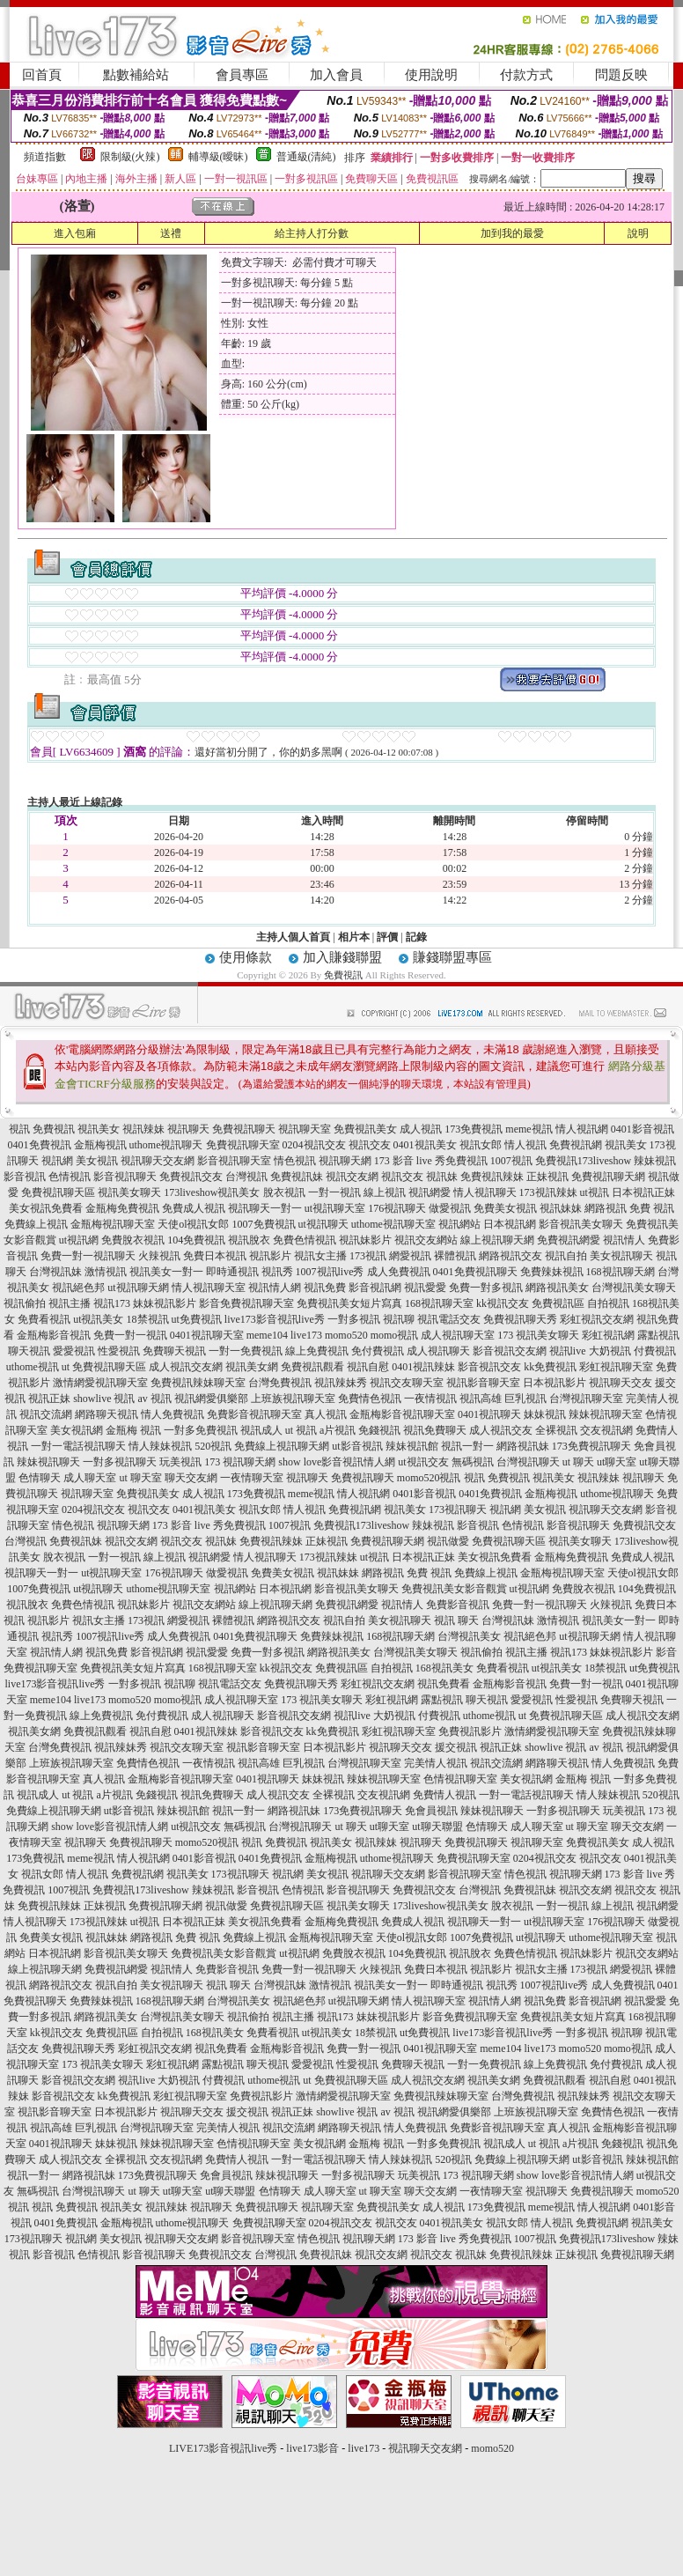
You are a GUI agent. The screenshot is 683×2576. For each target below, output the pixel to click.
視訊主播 (69, 1303)
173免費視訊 (473, 1129)
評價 (387, 937)
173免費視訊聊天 (591, 1446)
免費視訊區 (558, 1303)
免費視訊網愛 (568, 1240)
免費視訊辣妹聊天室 (198, 1383)
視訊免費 (325, 1287)
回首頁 (42, 75)
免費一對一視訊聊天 (88, 1256)
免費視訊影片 (470, 1731)
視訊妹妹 (561, 1208)
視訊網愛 (429, 1192)
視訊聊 (399, 1319)
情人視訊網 (581, 1129)
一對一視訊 (334, 1192)
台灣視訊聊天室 (586, 1398)
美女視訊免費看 (46, 1208)
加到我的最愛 (512, 233)
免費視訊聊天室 (243, 1145)
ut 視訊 (301, 1430)
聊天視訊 (29, 1351)
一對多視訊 (353, 1319)
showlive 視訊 (104, 1398)
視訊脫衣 (249, 1240)
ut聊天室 (616, 1462)
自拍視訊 (608, 1303)
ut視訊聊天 (323, 1224)
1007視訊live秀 (330, 1272)
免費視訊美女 (365, 1129)
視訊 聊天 (456, 1620)
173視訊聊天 (458, 1509)
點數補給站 (136, 75)
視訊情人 (624, 1240)
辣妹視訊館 (412, 1446)
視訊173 (111, 1303)
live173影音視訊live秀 (274, 1319)
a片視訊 (337, 1430)
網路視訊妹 (522, 1446)
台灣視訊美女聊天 (633, 1287)
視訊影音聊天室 (483, 1383)
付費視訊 (655, 1351)
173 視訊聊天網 (239, 1462)
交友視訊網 (606, 1430)
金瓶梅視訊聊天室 (112, 1224)
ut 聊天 (578, 1462)
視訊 (19, 1129)
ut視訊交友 (423, 1462)
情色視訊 (295, 1161)
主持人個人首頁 (293, 937)
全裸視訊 (556, 1430)
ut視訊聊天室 (335, 1208)
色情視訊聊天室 (460, 1779)
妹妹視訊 (545, 1414)
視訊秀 (277, 1272)
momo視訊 (395, 1335)
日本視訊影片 (554, 1383)
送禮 (170, 233)
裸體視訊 (455, 1256)
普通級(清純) (306, 157)
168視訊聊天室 (439, 1303)
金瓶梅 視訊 (133, 1430)
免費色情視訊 (304, 1240)
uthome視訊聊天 (166, 1145)
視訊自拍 (566, 1256)
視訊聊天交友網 (158, 1161)
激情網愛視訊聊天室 (100, 1383)
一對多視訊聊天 (120, 1462)
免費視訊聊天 (243, 1129)
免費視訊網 (575, 1145)
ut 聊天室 (141, 1478)
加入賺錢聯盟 (342, 957)
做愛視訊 (450, 1208)
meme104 (267, 1335)
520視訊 (213, 1446)
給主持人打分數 (312, 233)
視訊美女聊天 (129, 1192)
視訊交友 (370, 1145)
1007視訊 (511, 1161)
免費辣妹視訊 (552, 1272)
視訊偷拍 (25, 1303)
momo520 (346, 1335)
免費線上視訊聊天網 (281, 1446)
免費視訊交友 (191, 1176)
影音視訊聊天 (125, 1176)
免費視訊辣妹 (492, 1176)
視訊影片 (270, 1256)
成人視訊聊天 (438, 1351)
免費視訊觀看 (312, 1367)
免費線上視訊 (36, 1224)
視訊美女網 (251, 1367)
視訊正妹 (49, 1398)
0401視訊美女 (425, 1145)
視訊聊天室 (304, 1129)
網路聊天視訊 (106, 1414)
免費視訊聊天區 (58, 1192)
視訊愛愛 (425, 1287)
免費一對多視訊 (486, 1287)
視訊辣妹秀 (340, 1383)
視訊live (567, 1351)
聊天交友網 (191, 1478)
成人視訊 (421, 1129)
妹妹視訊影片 (164, 1303)
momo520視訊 (429, 1478)
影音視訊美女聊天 (581, 1224)
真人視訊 (326, 1414)
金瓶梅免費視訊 (122, 1208)
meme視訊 (528, 1129)
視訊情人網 (274, 1287)
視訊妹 (442, 1176)
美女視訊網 (76, 1430)
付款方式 (526, 75)
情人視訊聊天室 (209, 1287)
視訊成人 (261, 1430)
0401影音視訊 (642, 1129)
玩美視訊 (180, 1462)
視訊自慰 (368, 1367)
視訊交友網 (352, 1176)
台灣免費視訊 (280, 1383)
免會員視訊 (431, 1811)
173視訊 (367, 1256)
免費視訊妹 (296, 1176)
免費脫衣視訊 (133, 1240)
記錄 (416, 937)
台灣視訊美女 (469, 1636)
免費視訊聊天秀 (520, 1319)
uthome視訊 (32, 1367)
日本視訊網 (509, 1224)
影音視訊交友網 (510, 1351)
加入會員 (336, 75)
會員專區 (242, 75)
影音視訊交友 (489, 1367)
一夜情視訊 (430, 1398)
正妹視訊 (547, 1176)
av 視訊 (155, 1398)
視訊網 (57, 1161)
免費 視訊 (651, 1208)
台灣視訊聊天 (528, 1462)
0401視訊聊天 (489, 1414)
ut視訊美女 (98, 1319)
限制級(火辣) (130, 157)
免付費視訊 (377, 1351)
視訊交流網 (45, 1414)
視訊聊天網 (345, 1161)
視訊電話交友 (449, 1319)
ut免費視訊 (197, 1319)
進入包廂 (75, 233)
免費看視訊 (44, 1319)
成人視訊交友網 (186, 1367)
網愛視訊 (410, 1256)
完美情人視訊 (435, 1763)
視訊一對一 (467, 1446)
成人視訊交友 (500, 1430)
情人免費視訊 (172, 1414)
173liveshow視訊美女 (212, 1192)
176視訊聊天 (397, 1208)
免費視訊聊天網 (608, 1176)
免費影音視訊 (457, 1604)
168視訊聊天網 (620, 1272)
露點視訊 (658, 1335)
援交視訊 (456, 1747)
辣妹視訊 (655, 1161)
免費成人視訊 (193, 1208)
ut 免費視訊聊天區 (104, 1367)
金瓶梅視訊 (100, 1145)
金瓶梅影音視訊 (54, 1335)
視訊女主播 (320, 1256)
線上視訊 (385, 1192)
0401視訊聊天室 (207, 1335)
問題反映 (621, 75)
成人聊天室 (89, 1478)
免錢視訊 (379, 1430)
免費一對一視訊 (130, 1335)
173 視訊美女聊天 (538, 1335)
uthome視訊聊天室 (393, 1224)
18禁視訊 (148, 1319)
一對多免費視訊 (201, 1430)
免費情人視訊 (444, 1795)
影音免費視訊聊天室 (246, 1303)
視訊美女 (98, 1129)
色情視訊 (69, 1176)
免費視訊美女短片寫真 (349, 1303)
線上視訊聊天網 (497, 1240)
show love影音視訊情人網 (336, 1462)
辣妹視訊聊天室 (606, 1414)
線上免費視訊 (317, 1351)
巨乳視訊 (525, 1398)
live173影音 (312, 2448)
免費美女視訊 (505, 1208)
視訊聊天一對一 (265, 1208)
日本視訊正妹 (643, 1192)
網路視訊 (605, 1208)
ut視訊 (594, 1192)
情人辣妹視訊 (160, 1446)
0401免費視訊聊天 (475, 1272)
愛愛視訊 (74, 1351)
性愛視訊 (119, 1351)
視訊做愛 (448, 1541)
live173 (306, 1335)
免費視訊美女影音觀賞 (454, 1589)
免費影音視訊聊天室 (254, 1414)
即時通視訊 (232, 1272)
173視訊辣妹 (548, 1192)
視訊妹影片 (365, 1240)
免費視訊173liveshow (583, 1161)
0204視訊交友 (314, 1145)
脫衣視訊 (284, 1192)
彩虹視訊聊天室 (616, 1367)
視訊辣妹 (143, 1129)
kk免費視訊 (550, 1367)
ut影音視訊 (357, 1446)
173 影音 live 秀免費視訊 (431, 1161)
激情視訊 (105, 1272)
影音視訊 (25, 1176)
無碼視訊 (473, 1462)
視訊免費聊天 (434, 1430)
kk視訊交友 (502, 1303)
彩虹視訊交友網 (597, 1319)
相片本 (354, 937)
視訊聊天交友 (620, 1383)
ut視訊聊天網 (137, 1287)
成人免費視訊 (398, 1272)
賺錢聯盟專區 (452, 957)
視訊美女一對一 (166, 1272)
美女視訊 (97, 1161)
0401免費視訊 (39, 1145)
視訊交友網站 (426, 1240)
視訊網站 (459, 1224)
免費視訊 (343, 975)
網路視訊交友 (510, 1256)
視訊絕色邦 (78, 1287)
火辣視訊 (159, 1256)
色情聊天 (39, 1478)
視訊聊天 (188, 1129)
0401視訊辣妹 (423, 1367)
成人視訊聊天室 (458, 1335)
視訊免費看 (443, 1684)
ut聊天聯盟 (437, 1826)
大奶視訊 (610, 1351)
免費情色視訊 (369, 1398)
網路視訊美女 (557, 1287)
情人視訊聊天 (485, 1192)
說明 (638, 233)
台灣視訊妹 (55, 1272)
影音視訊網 (375, 1287)
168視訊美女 (444, 1668)
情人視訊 (525, 1145)
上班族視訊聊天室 (293, 1398)
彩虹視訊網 (608, 1335)
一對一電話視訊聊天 (78, 1446)
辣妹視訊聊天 (48, 1462)
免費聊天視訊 (174, 1351)
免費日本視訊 (214, 1256)
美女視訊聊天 (621, 1256)
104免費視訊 (196, 1240)
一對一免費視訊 (246, 1351)
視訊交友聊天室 (407, 1383)
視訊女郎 (480, 1145)
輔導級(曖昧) (218, 157)
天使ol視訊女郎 (193, 1224)
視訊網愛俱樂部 (211, 1398)
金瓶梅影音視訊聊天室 (402, 1414)
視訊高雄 (480, 1398)
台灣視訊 (246, 1176)
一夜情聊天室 (251, 1478)
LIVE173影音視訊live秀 (223, 2448)
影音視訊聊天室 (234, 1161)
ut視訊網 (79, 1240)
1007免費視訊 (264, 1224)
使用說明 (431, 75)
